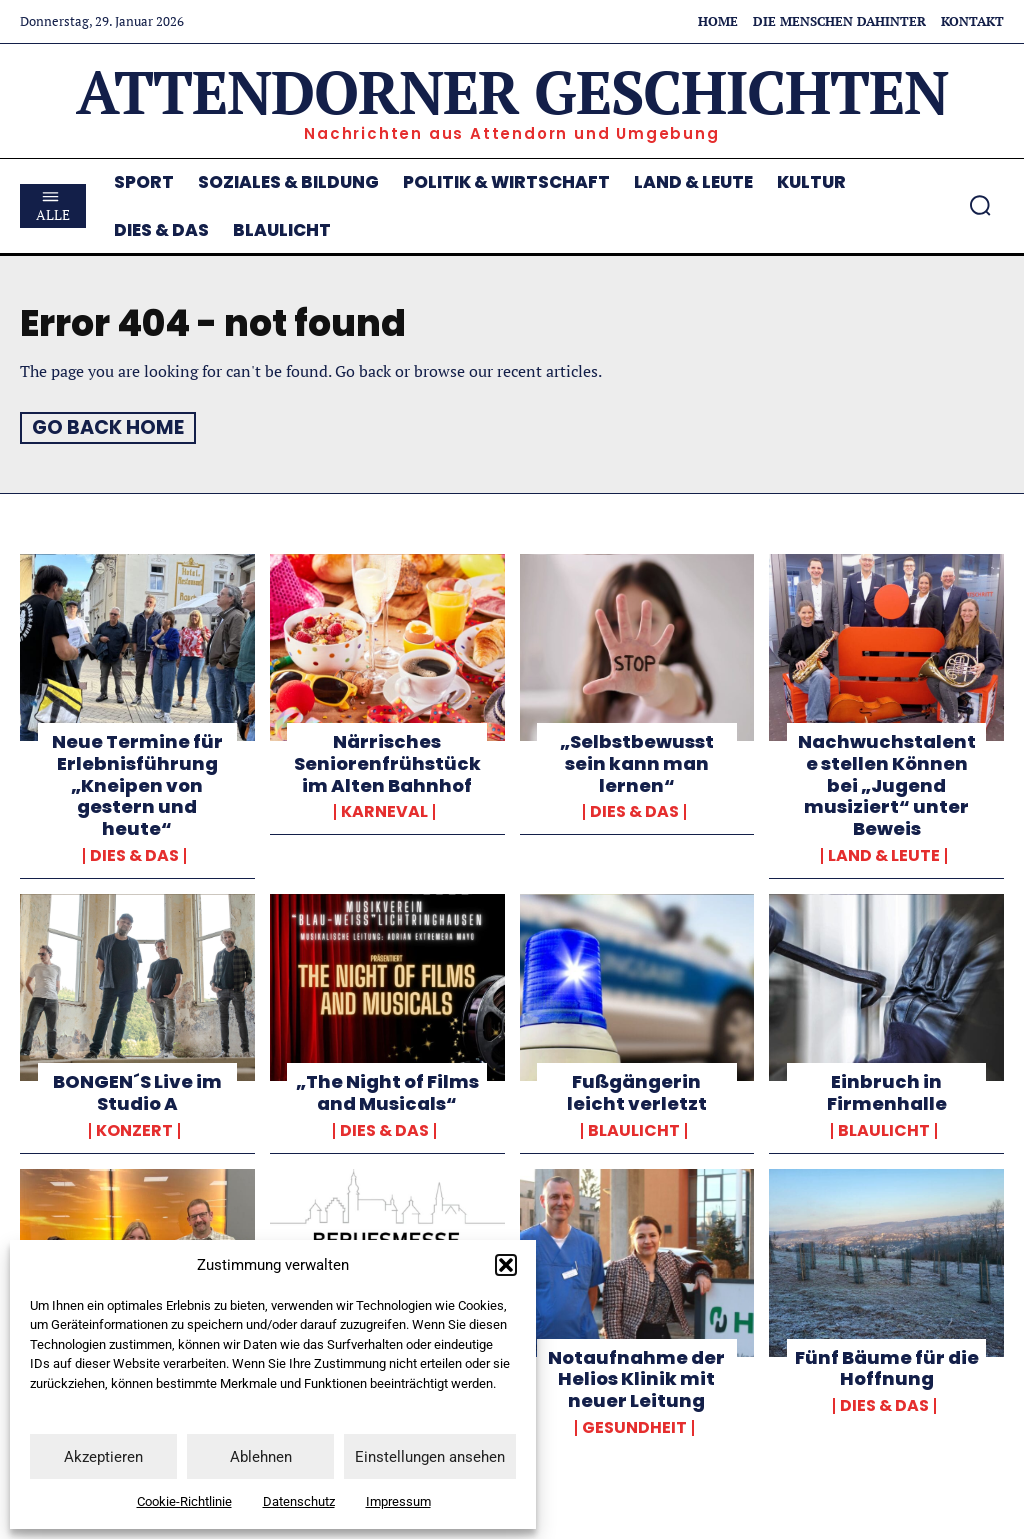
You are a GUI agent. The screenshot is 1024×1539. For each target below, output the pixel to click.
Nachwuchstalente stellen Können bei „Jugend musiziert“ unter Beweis (887, 784)
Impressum (398, 1501)
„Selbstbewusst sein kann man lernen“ (637, 763)
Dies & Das (134, 855)
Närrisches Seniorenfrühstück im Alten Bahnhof (387, 763)
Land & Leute (884, 855)
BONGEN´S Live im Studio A (137, 1091)
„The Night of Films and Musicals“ (387, 1091)
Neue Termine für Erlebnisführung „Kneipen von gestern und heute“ (137, 784)
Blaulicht (634, 1130)
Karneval (384, 811)
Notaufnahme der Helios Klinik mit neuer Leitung (636, 1377)
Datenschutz (299, 1501)
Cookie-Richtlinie (184, 1501)
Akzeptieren (103, 1457)
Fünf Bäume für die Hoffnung (887, 1366)
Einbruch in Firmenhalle (887, 1091)
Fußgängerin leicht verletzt (636, 1091)
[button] (506, 1265)
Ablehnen (261, 1457)
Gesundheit (634, 1426)
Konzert (134, 1130)
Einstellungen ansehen (430, 1457)
